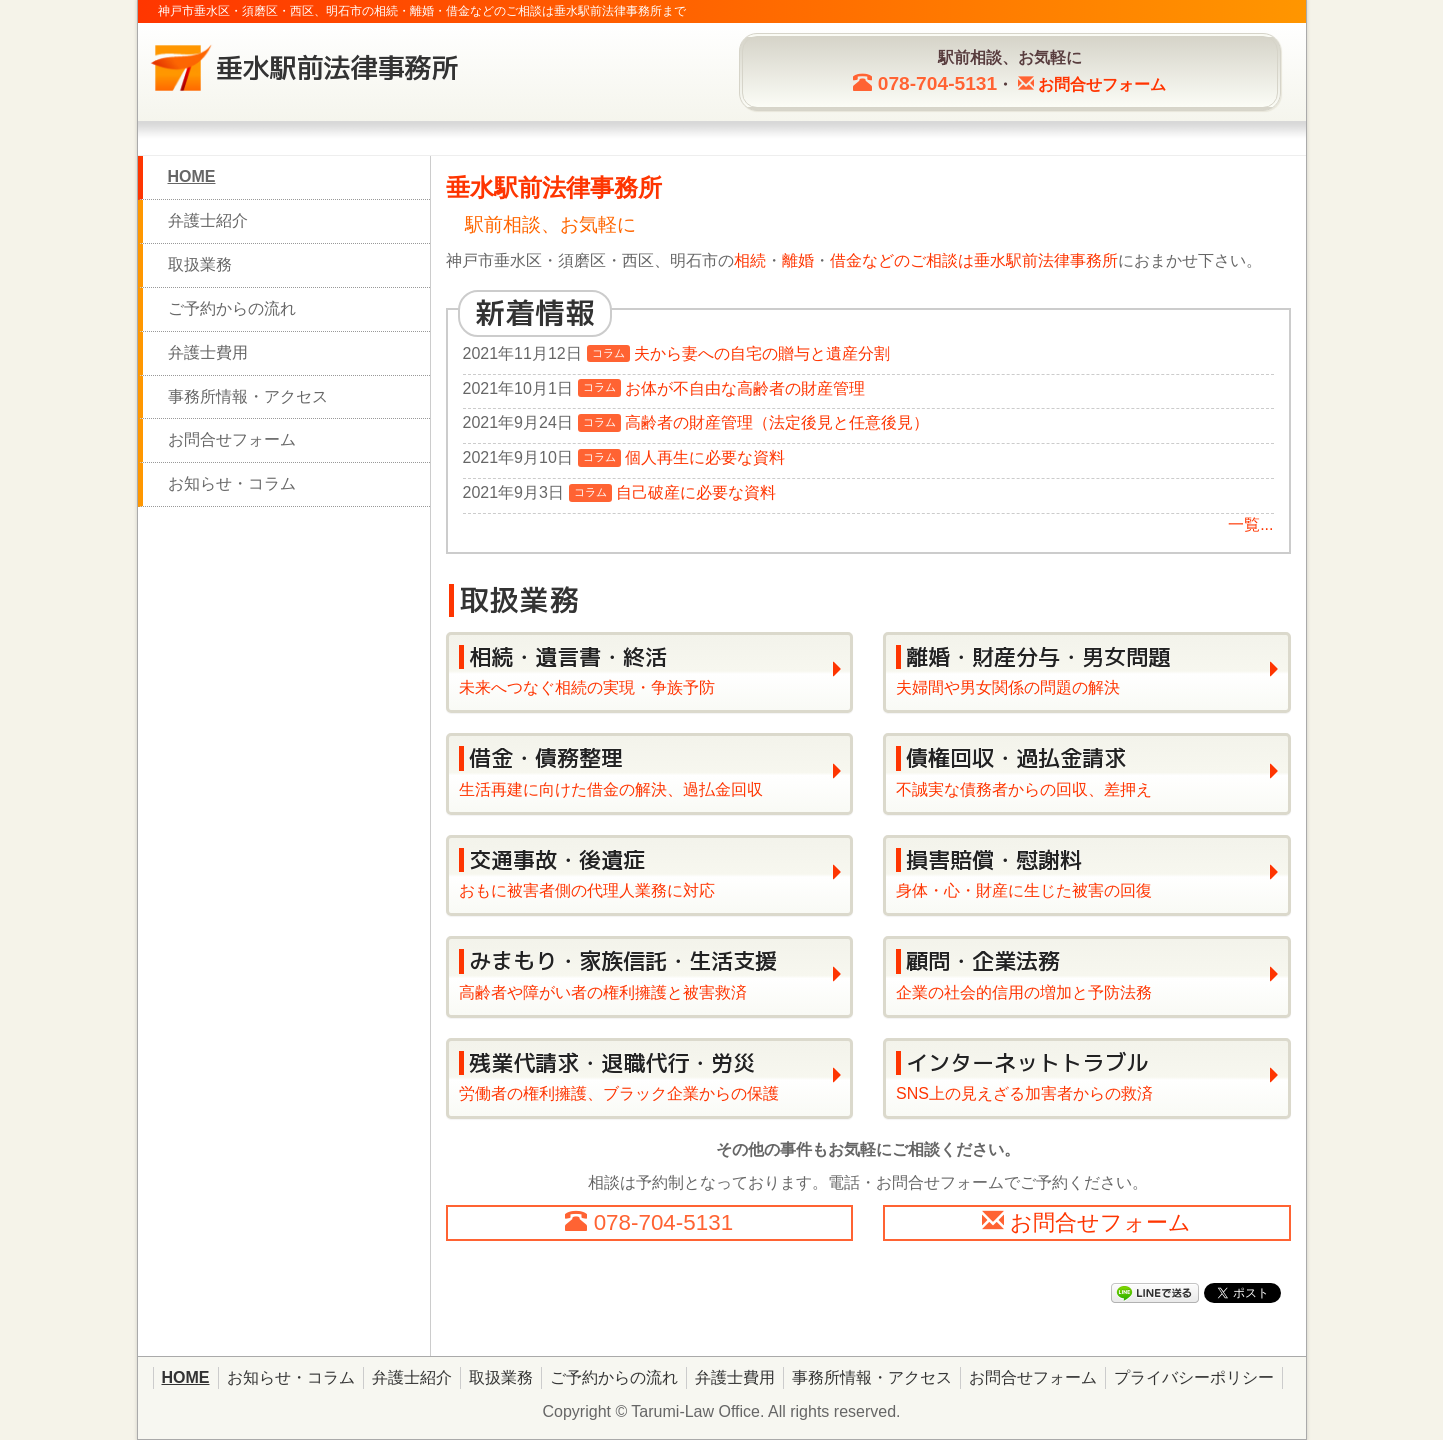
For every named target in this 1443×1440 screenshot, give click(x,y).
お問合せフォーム (232, 439)
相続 (750, 260)
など (878, 260)
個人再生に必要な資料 (705, 457)
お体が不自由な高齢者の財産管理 (745, 388)
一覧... (1250, 524)
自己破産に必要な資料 (696, 492)
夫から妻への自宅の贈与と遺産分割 (762, 353)
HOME (192, 176)
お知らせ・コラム (232, 483)
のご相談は (934, 260)
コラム (608, 353)
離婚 (798, 260)
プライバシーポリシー (1194, 1377)
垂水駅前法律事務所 (1046, 260)
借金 (846, 260)
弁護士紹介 (208, 220)
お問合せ (1102, 84)
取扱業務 (200, 264)
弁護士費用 (208, 352)
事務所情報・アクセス (248, 396)
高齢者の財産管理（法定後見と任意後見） (777, 422)
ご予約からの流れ (232, 308)
